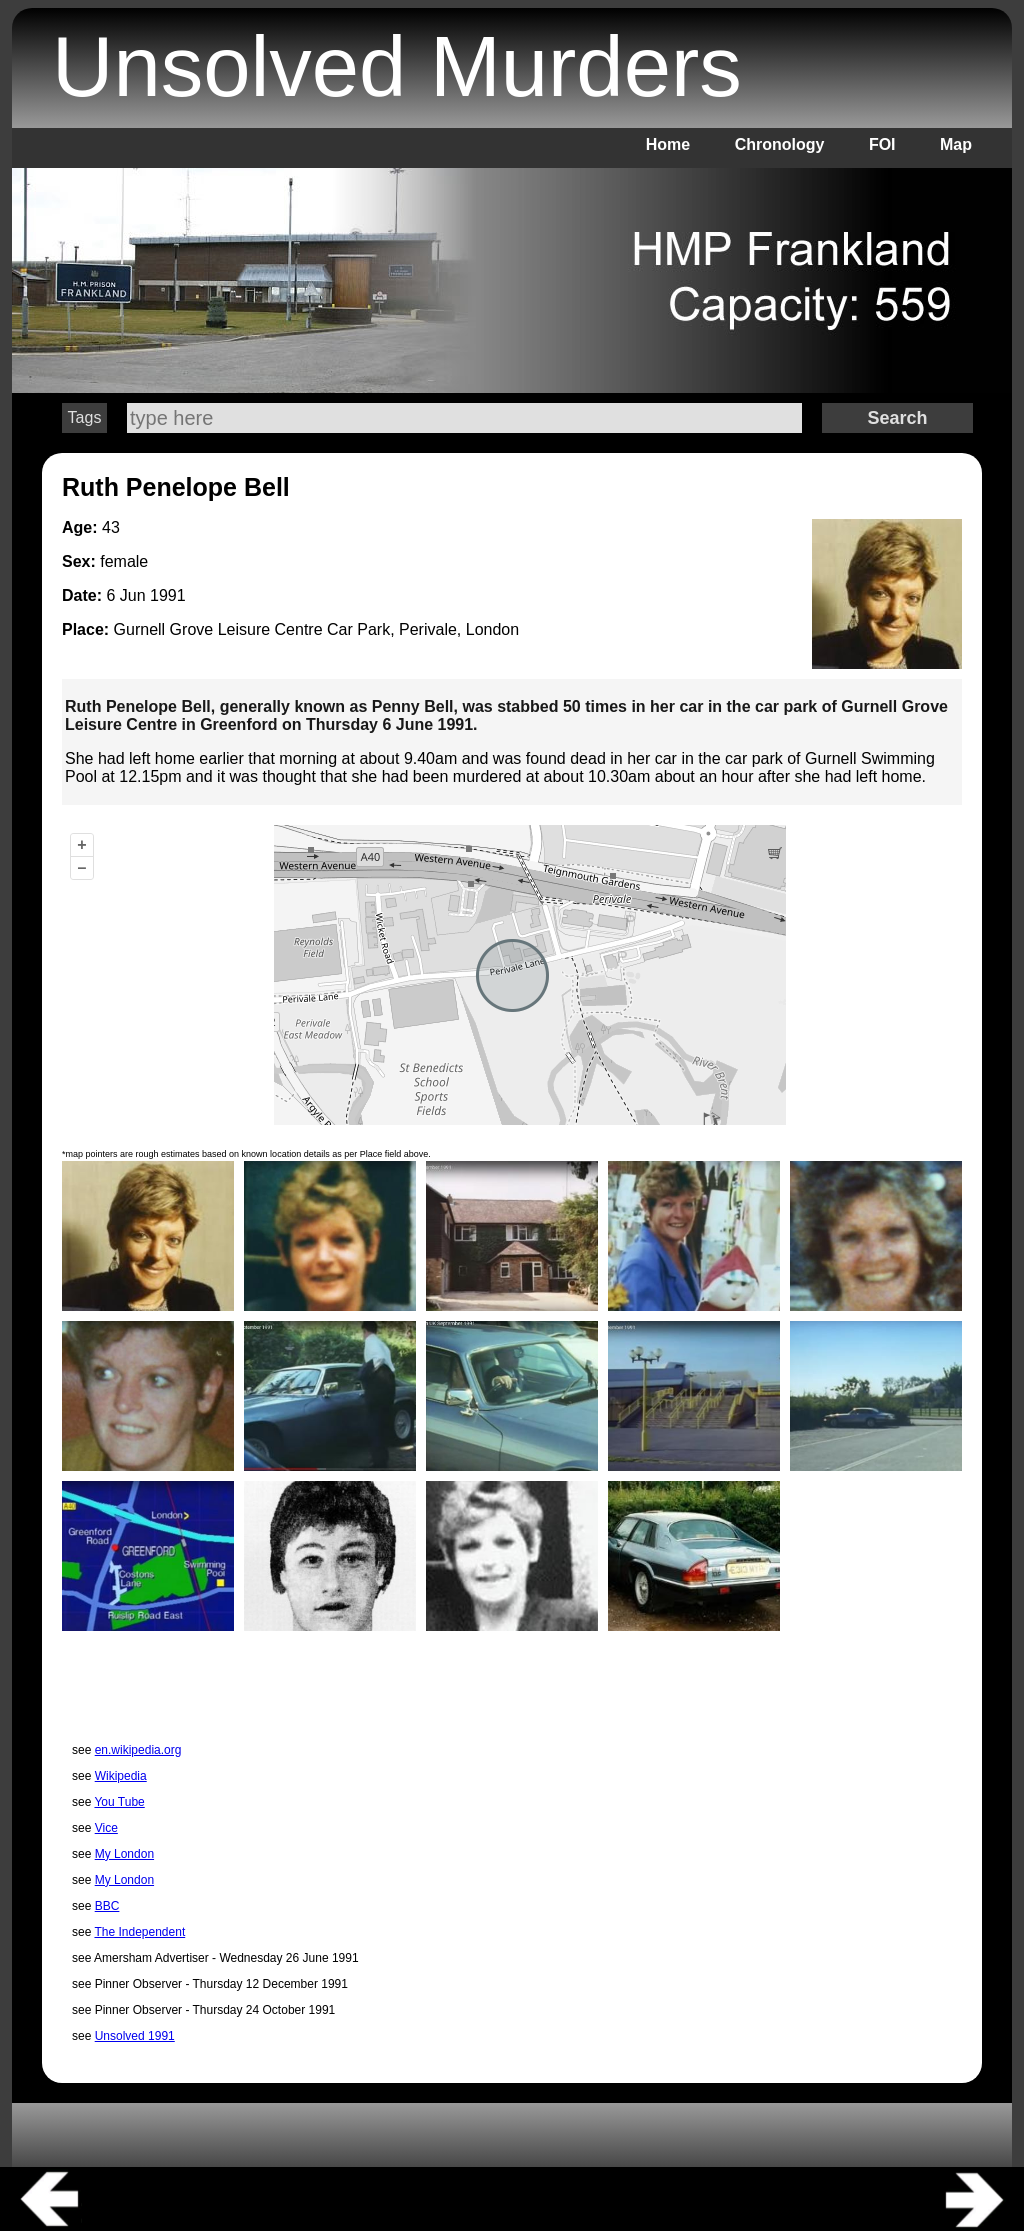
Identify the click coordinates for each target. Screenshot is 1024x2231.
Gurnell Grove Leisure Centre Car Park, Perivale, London (317, 629)
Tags (85, 417)
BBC (107, 1906)
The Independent (139, 1932)
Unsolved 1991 (135, 2036)
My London (124, 1854)
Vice (106, 1828)
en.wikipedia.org (138, 1750)
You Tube (119, 1802)
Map (956, 144)
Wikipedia (121, 1776)
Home (668, 144)
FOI (882, 144)
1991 (168, 595)
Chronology (780, 144)
